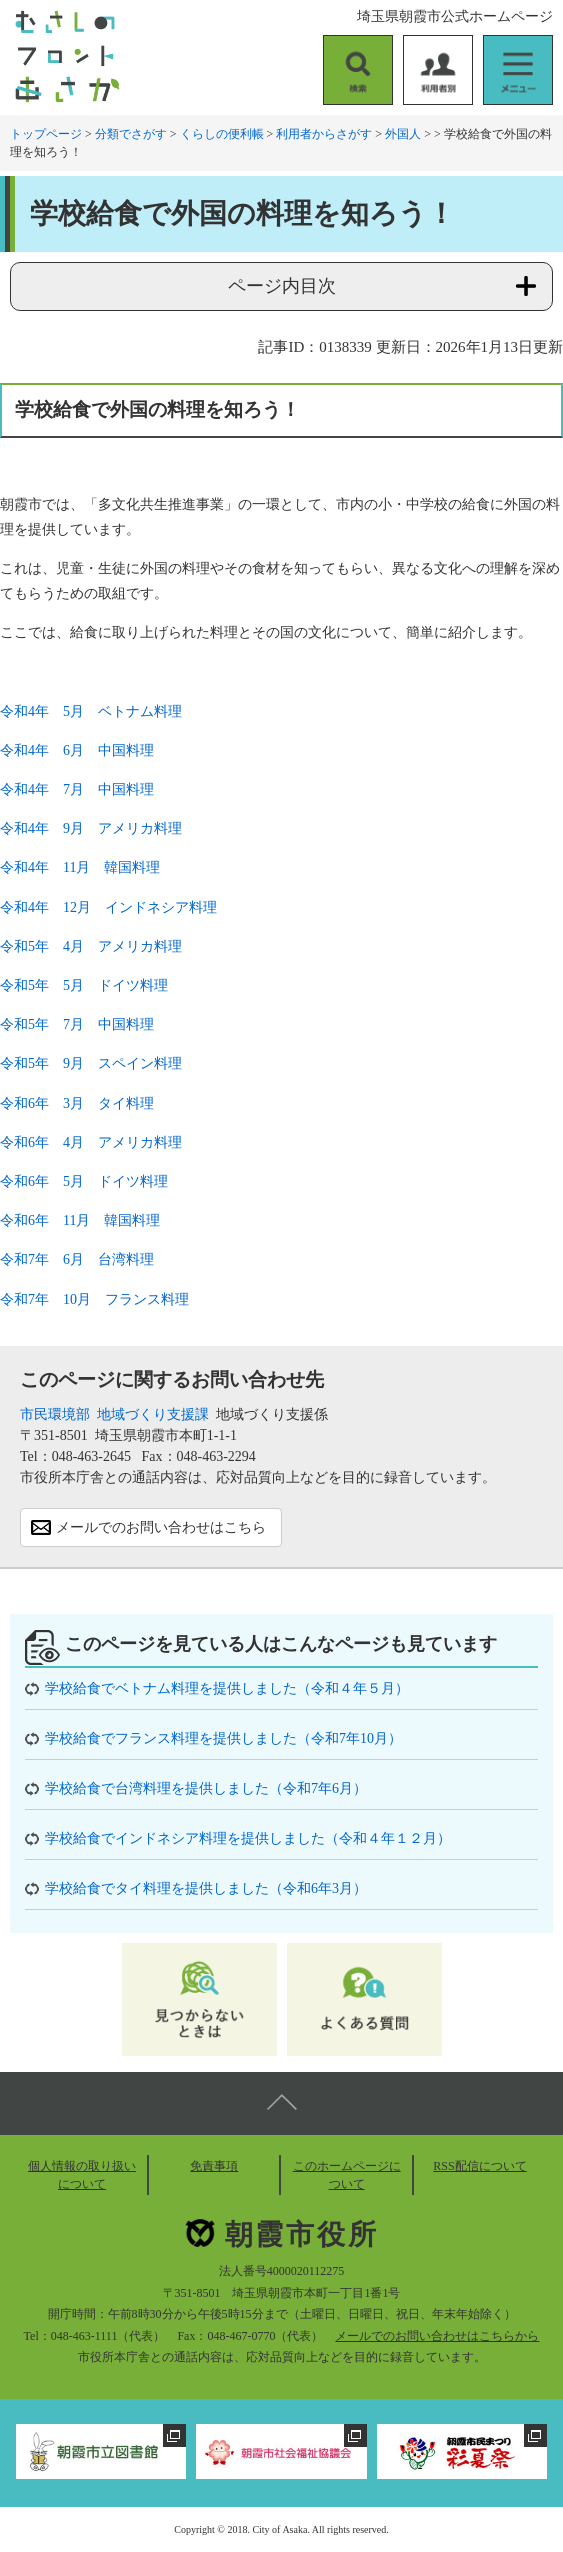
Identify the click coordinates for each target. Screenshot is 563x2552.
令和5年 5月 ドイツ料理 (84, 985)
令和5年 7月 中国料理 (77, 1024)
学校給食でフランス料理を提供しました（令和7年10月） (223, 1738)
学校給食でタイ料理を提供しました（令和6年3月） (206, 1888)
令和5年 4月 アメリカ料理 (91, 946)
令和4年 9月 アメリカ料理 (91, 828)
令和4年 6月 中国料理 (77, 750)
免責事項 (214, 2166)
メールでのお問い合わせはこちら (161, 1527)
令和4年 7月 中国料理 (77, 789)
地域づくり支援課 (153, 1414)
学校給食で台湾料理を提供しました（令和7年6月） (206, 1788)
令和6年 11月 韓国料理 (80, 1220)
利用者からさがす (324, 134)
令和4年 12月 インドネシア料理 (108, 907)
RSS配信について (479, 2166)
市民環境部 (55, 1414)
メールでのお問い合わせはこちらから (437, 2336)
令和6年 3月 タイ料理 (77, 1103)
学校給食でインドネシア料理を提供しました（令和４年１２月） (248, 1838)
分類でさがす (131, 134)
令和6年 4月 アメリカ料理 (91, 1142)
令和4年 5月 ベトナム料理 (91, 711)
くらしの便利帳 (222, 134)
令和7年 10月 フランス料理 (94, 1299)
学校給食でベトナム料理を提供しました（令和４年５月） (227, 1688)
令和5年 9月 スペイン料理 (91, 1063)
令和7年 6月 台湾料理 (77, 1259)
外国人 (403, 134)
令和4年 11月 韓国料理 (80, 867)
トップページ (46, 134)
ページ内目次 (282, 286)
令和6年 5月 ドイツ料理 (84, 1181)
